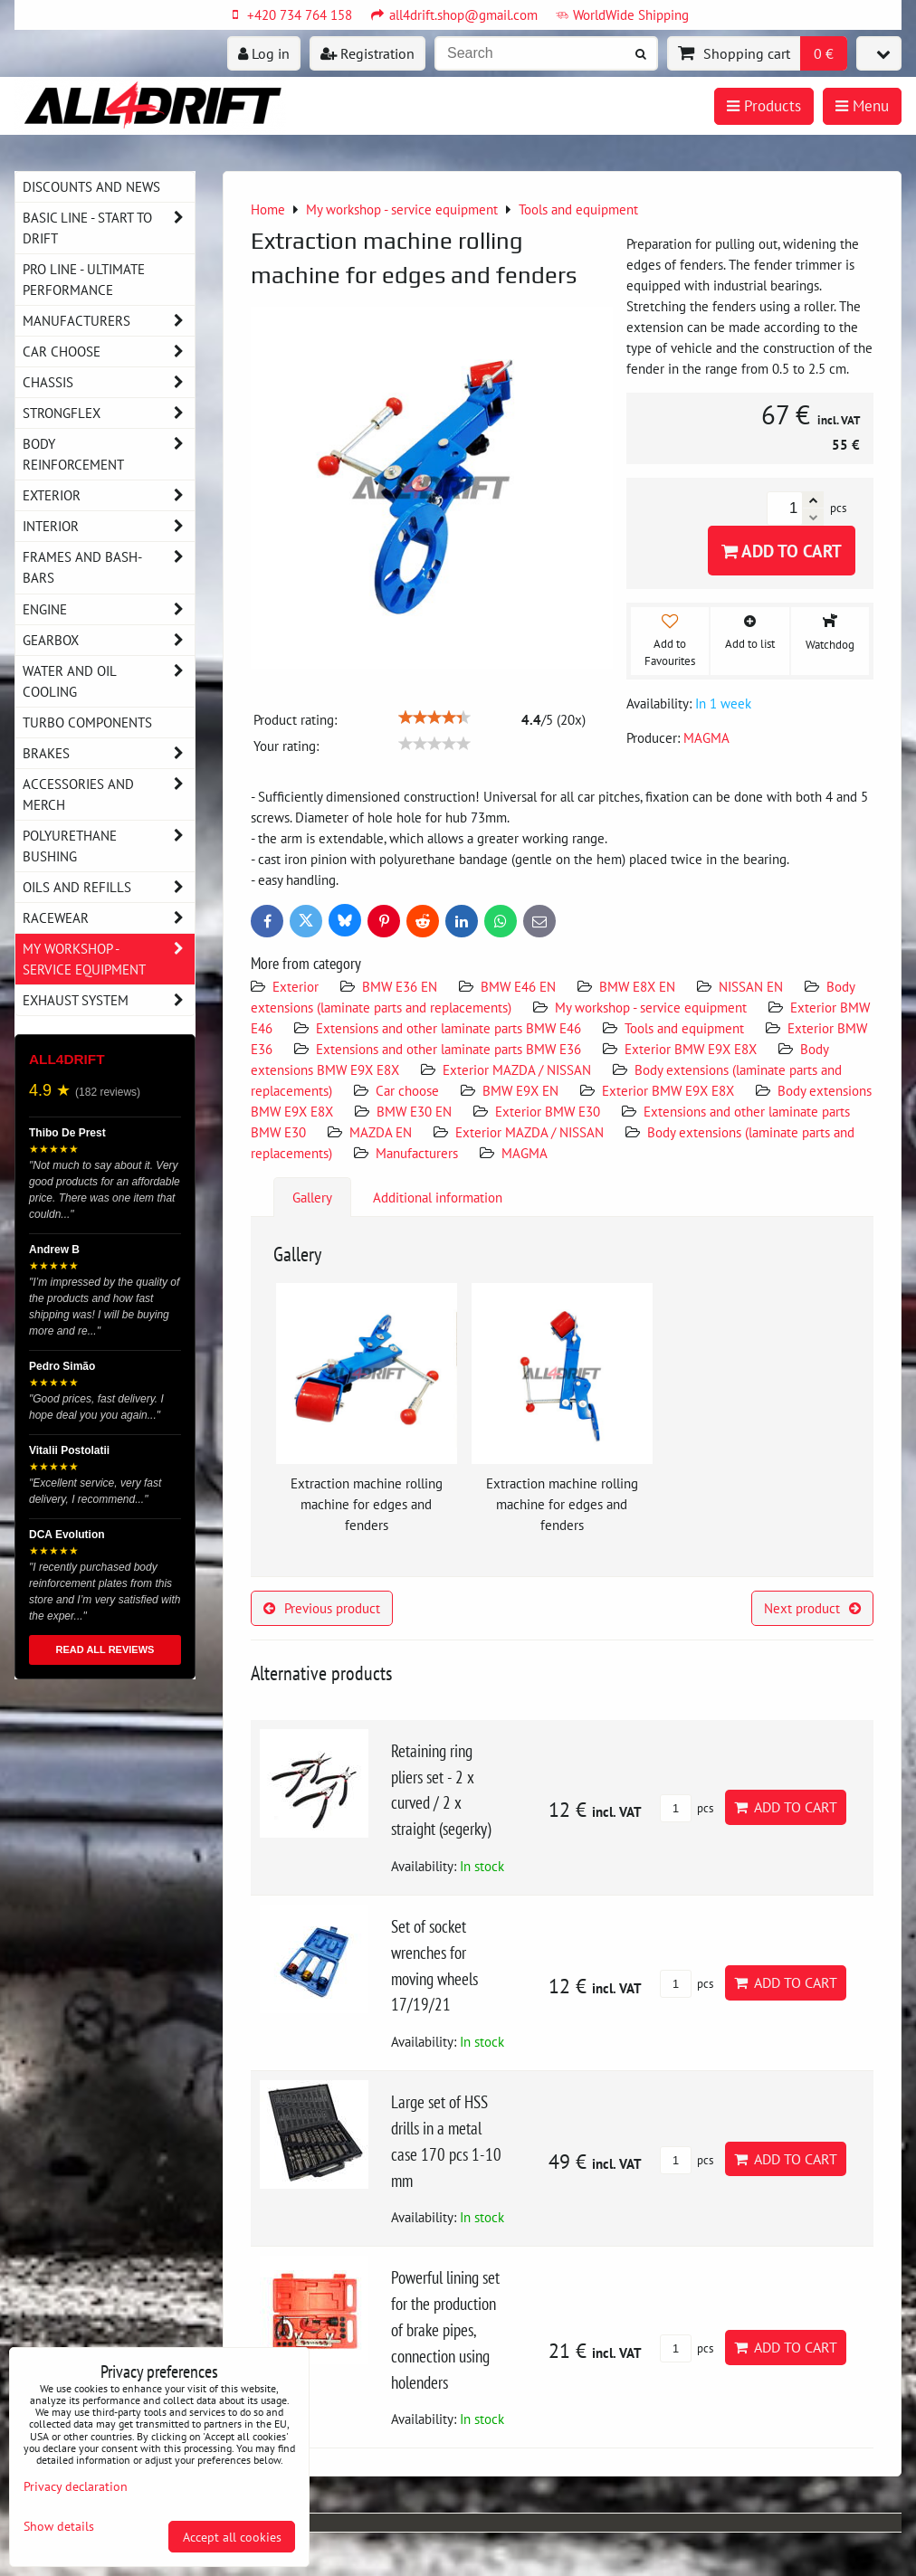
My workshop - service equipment (651, 1007)
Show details (59, 2526)
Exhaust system (109, 1000)
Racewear (109, 918)
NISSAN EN (751, 986)
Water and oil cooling (109, 681)
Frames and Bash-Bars (109, 567)
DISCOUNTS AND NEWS (91, 186)
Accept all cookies (232, 2536)
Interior (109, 526)
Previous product (321, 1608)
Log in (264, 53)
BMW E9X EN (520, 1090)
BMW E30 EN (414, 1111)
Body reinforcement (109, 454)
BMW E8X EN (637, 986)
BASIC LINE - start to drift (109, 228)
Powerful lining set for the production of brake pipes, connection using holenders (445, 2329)
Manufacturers (417, 1153)
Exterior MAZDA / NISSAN (517, 1069)
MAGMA (524, 1153)
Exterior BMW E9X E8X (691, 1049)
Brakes (109, 753)
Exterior (295, 986)
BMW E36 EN (399, 986)
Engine (109, 609)
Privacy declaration (76, 2486)
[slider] (434, 717)
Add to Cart (781, 550)
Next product (812, 1608)
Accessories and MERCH (109, 794)
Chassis (109, 382)
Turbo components (87, 722)
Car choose (407, 1090)
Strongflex (109, 413)
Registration (367, 53)
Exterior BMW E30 (547, 1111)
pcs (686, 1808)
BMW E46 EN (518, 986)
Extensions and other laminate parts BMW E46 (448, 1028)
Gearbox (109, 640)
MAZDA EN (380, 1132)
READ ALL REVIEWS (105, 1649)
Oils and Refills (109, 887)
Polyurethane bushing (109, 846)
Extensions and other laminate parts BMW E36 (448, 1049)
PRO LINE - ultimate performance (84, 279)
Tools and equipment (684, 1028)
